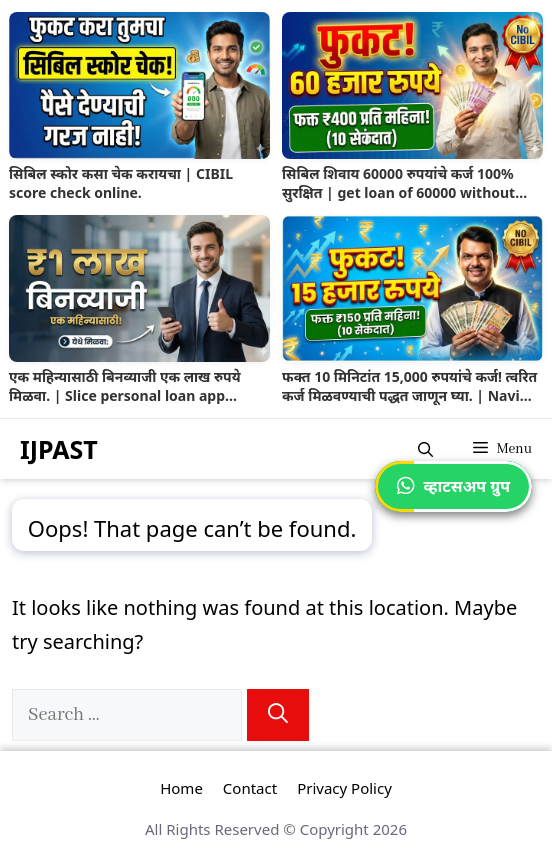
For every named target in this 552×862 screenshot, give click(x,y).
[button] (425, 449)
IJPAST (59, 449)
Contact (250, 788)
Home (181, 788)
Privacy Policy (344, 788)
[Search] (278, 715)
